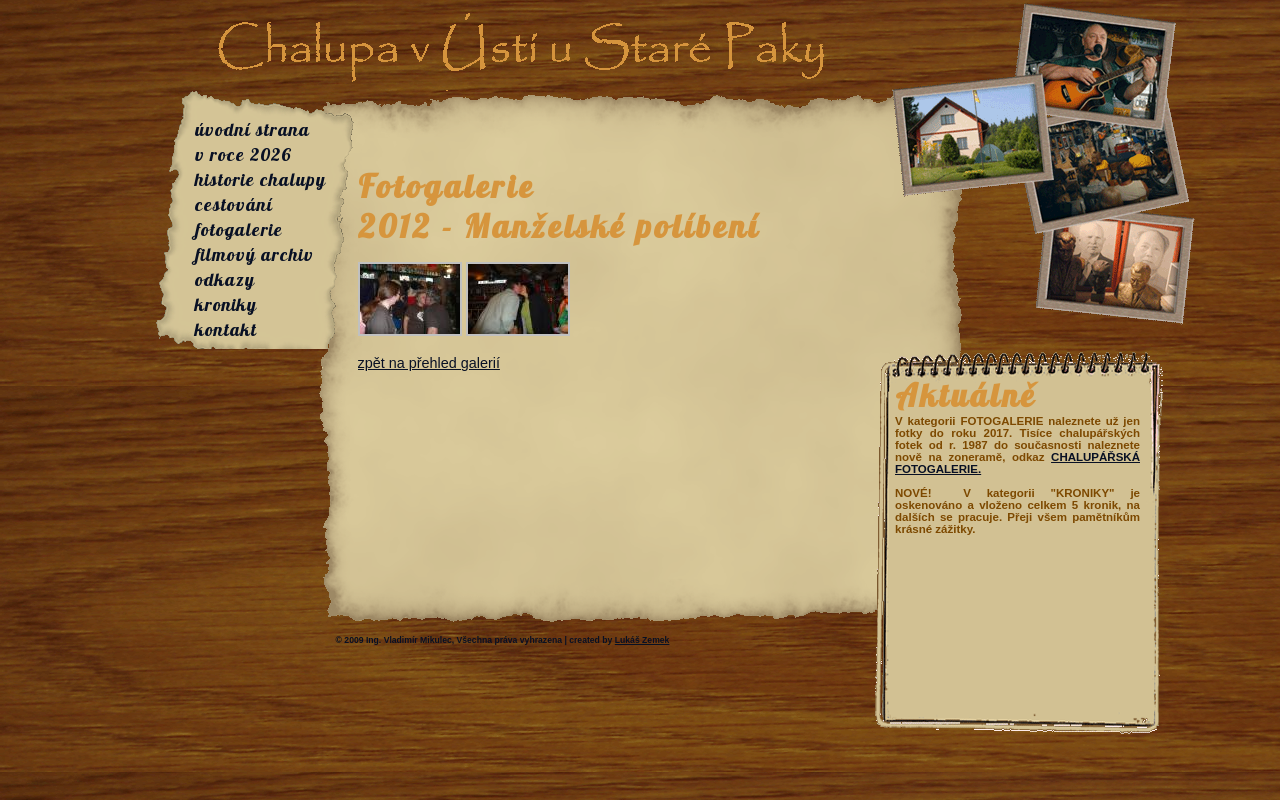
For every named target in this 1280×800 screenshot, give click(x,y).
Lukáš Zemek (642, 640)
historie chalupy (260, 179)
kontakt (226, 329)
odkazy (225, 279)
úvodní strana (252, 129)
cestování (234, 204)
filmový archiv (254, 254)
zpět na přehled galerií (429, 363)
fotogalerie (239, 229)
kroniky (226, 304)
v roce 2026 (243, 154)
